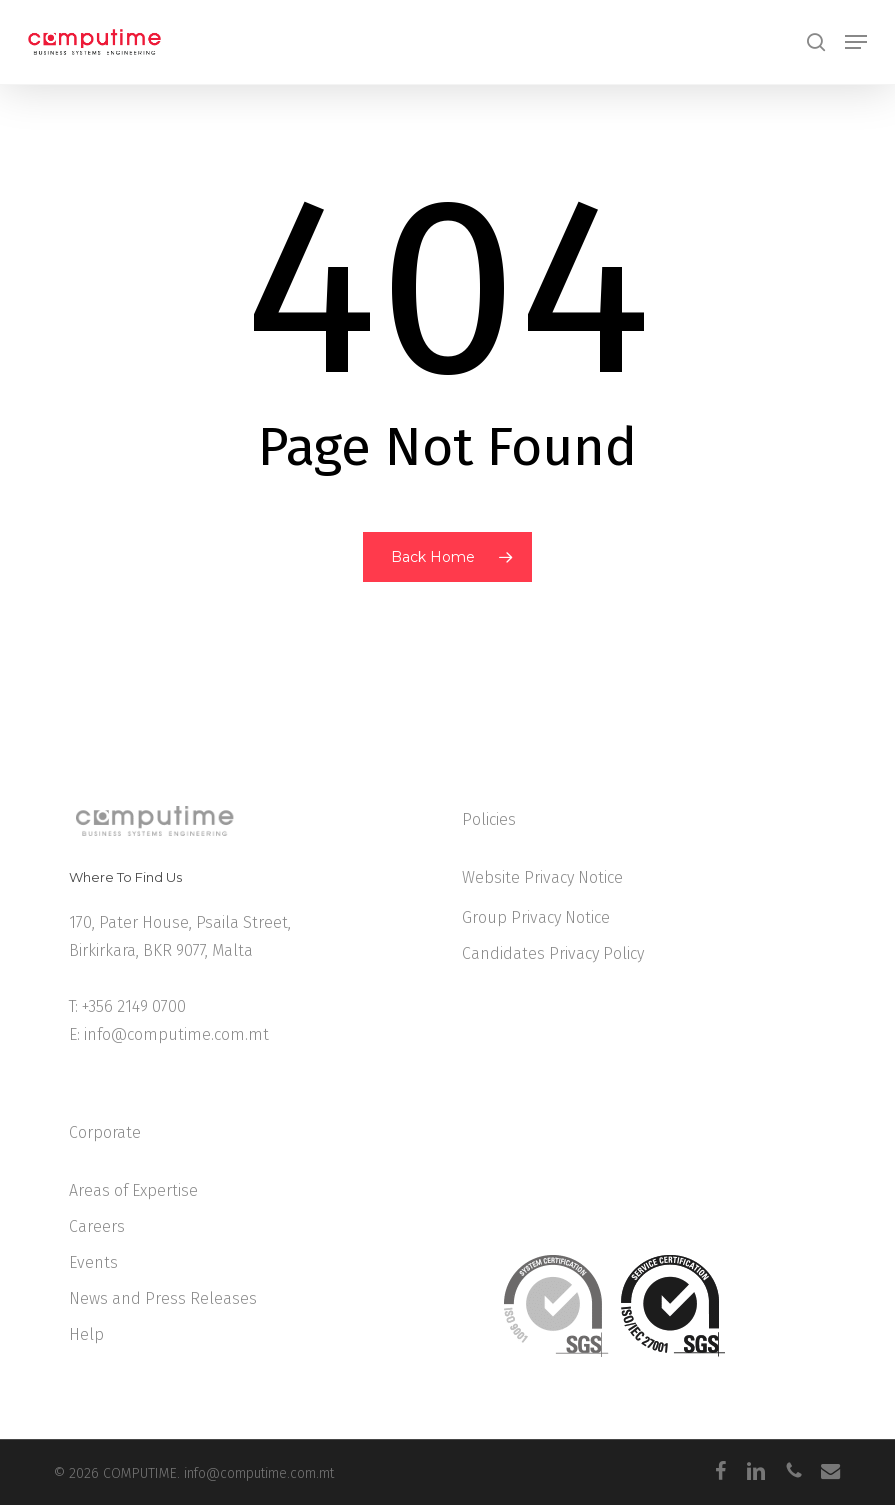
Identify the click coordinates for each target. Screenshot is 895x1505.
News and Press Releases (163, 1298)
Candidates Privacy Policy (553, 953)
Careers (97, 1226)
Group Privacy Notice (536, 917)
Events (93, 1262)
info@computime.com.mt (176, 1034)
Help (86, 1334)
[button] (856, 42)
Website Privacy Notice (542, 877)
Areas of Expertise (133, 1190)
